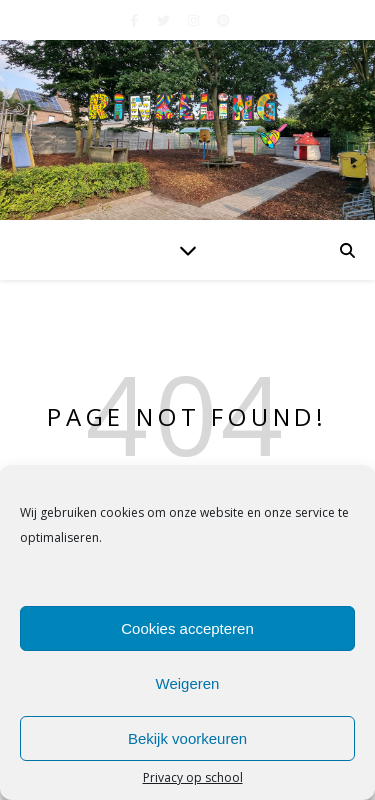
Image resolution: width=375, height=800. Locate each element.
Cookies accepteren (187, 628)
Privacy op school (193, 778)
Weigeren (188, 683)
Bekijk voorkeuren (187, 738)
